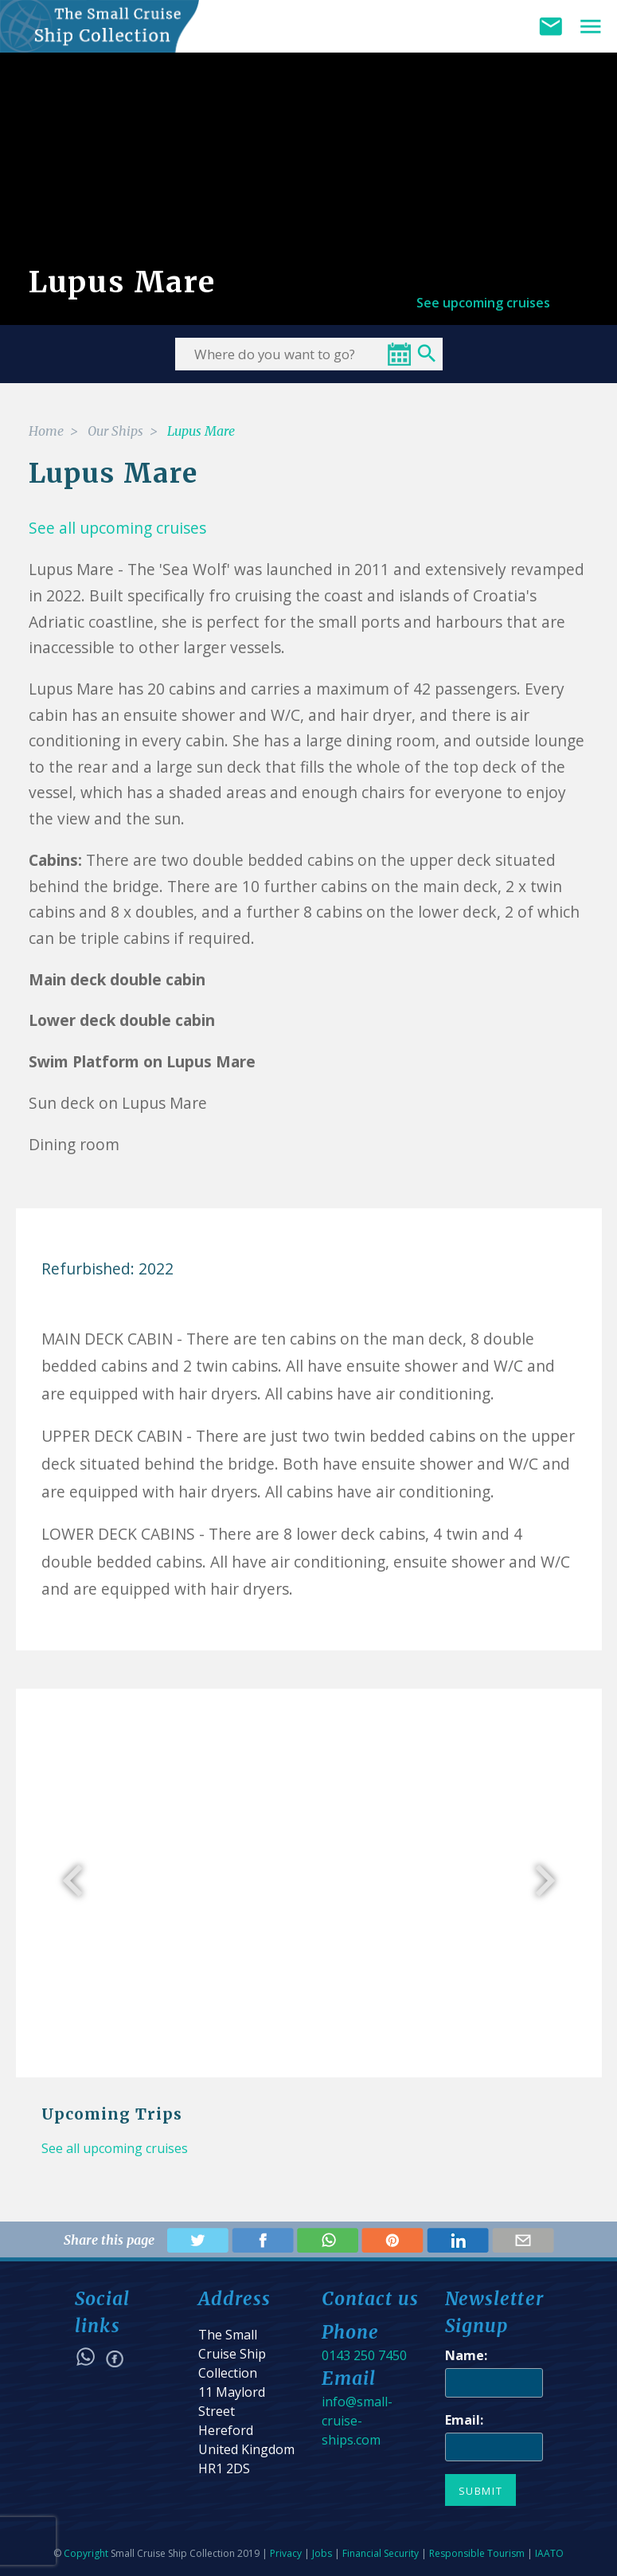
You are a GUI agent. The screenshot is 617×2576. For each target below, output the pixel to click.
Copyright (86, 2553)
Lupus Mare (201, 431)
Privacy (286, 2553)
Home (46, 431)
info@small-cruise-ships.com (357, 2421)
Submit (481, 2491)
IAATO (549, 2553)
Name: (466, 2355)
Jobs (322, 2553)
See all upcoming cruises (114, 2148)
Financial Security (380, 2553)
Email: (464, 2420)
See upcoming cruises (483, 302)
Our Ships (115, 431)
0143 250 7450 (364, 2355)
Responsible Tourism (477, 2553)
